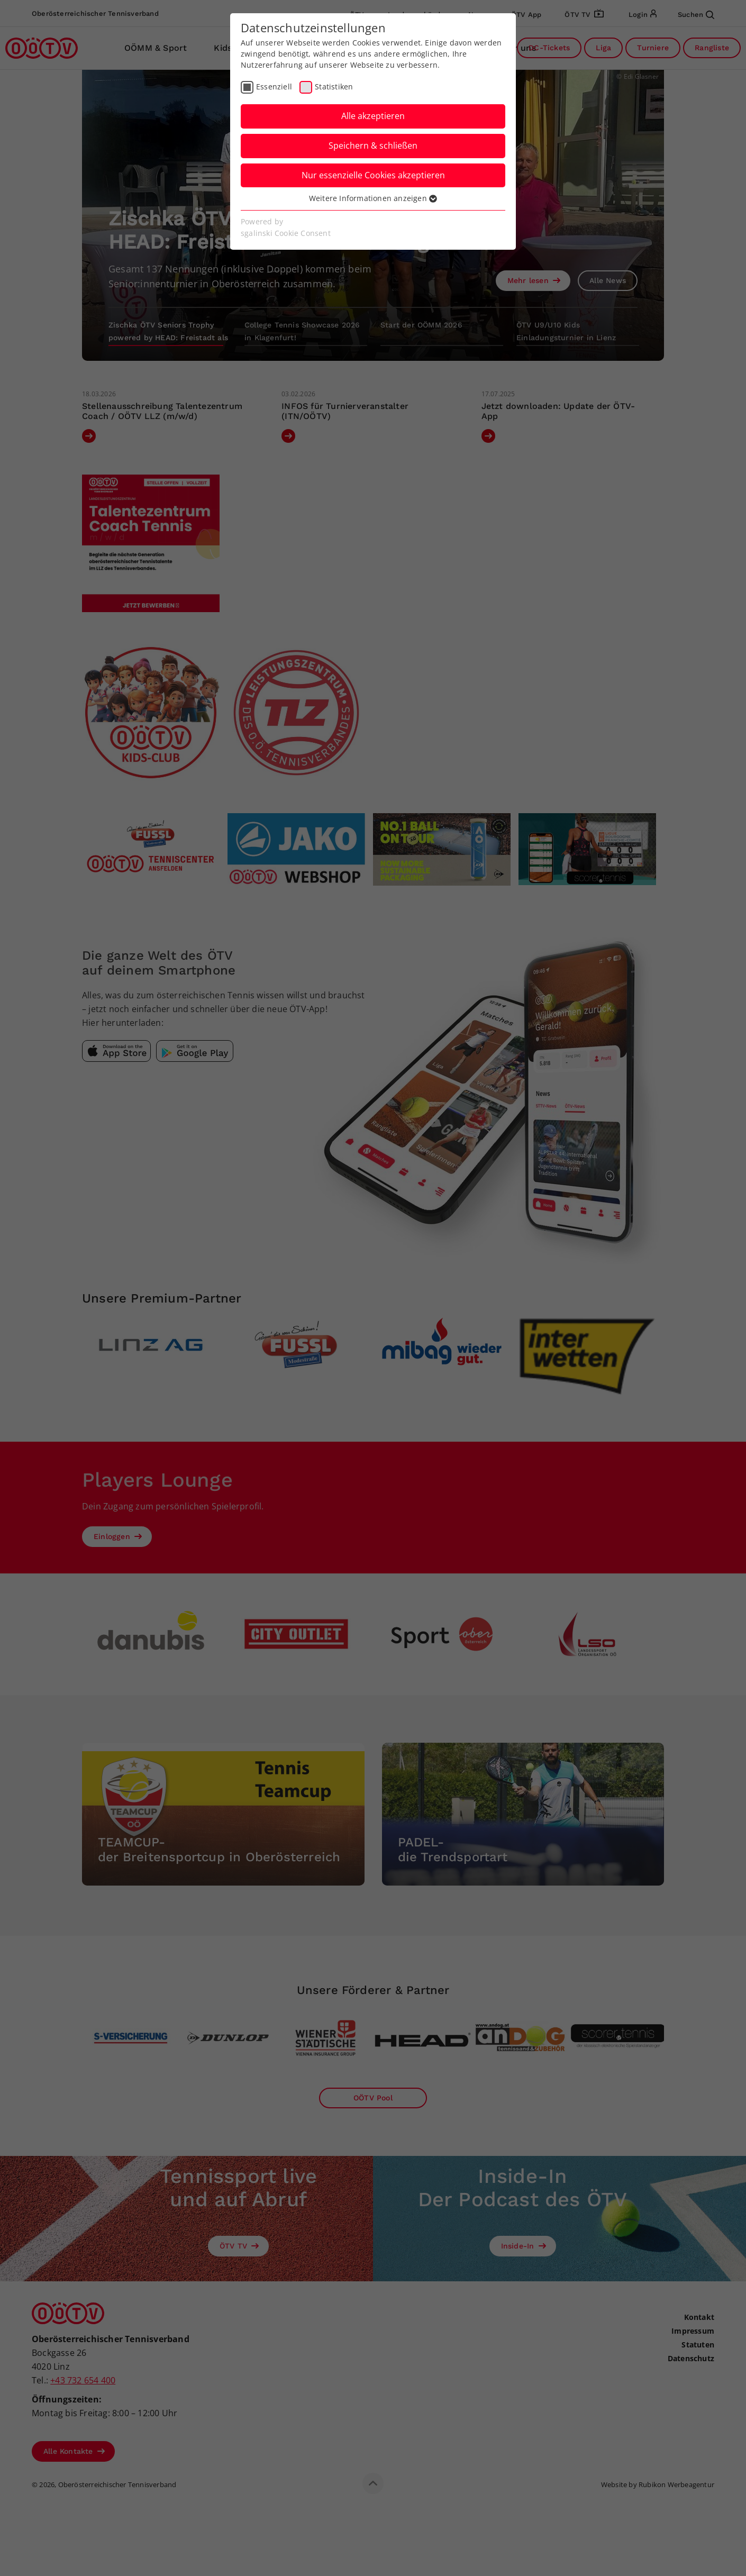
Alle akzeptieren (373, 116)
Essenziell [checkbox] (274, 86)
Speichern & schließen (373, 145)
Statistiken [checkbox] (334, 86)
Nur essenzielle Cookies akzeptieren (373, 175)
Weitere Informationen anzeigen (373, 198)
